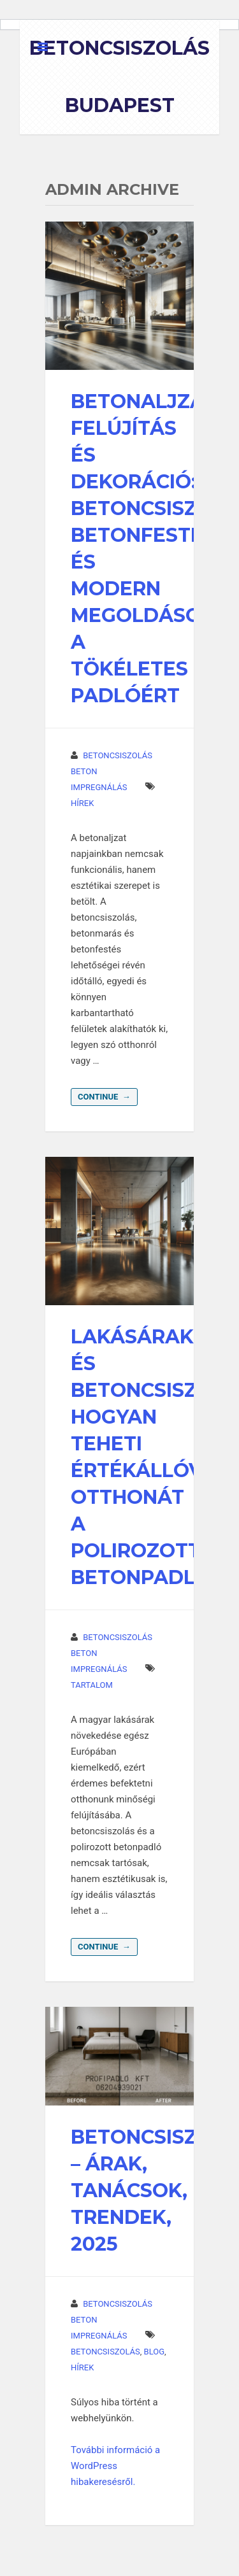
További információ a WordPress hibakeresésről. (115, 2466)
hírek (82, 803)
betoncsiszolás (105, 2351)
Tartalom (92, 1685)
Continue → (104, 1096)
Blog (154, 2351)
